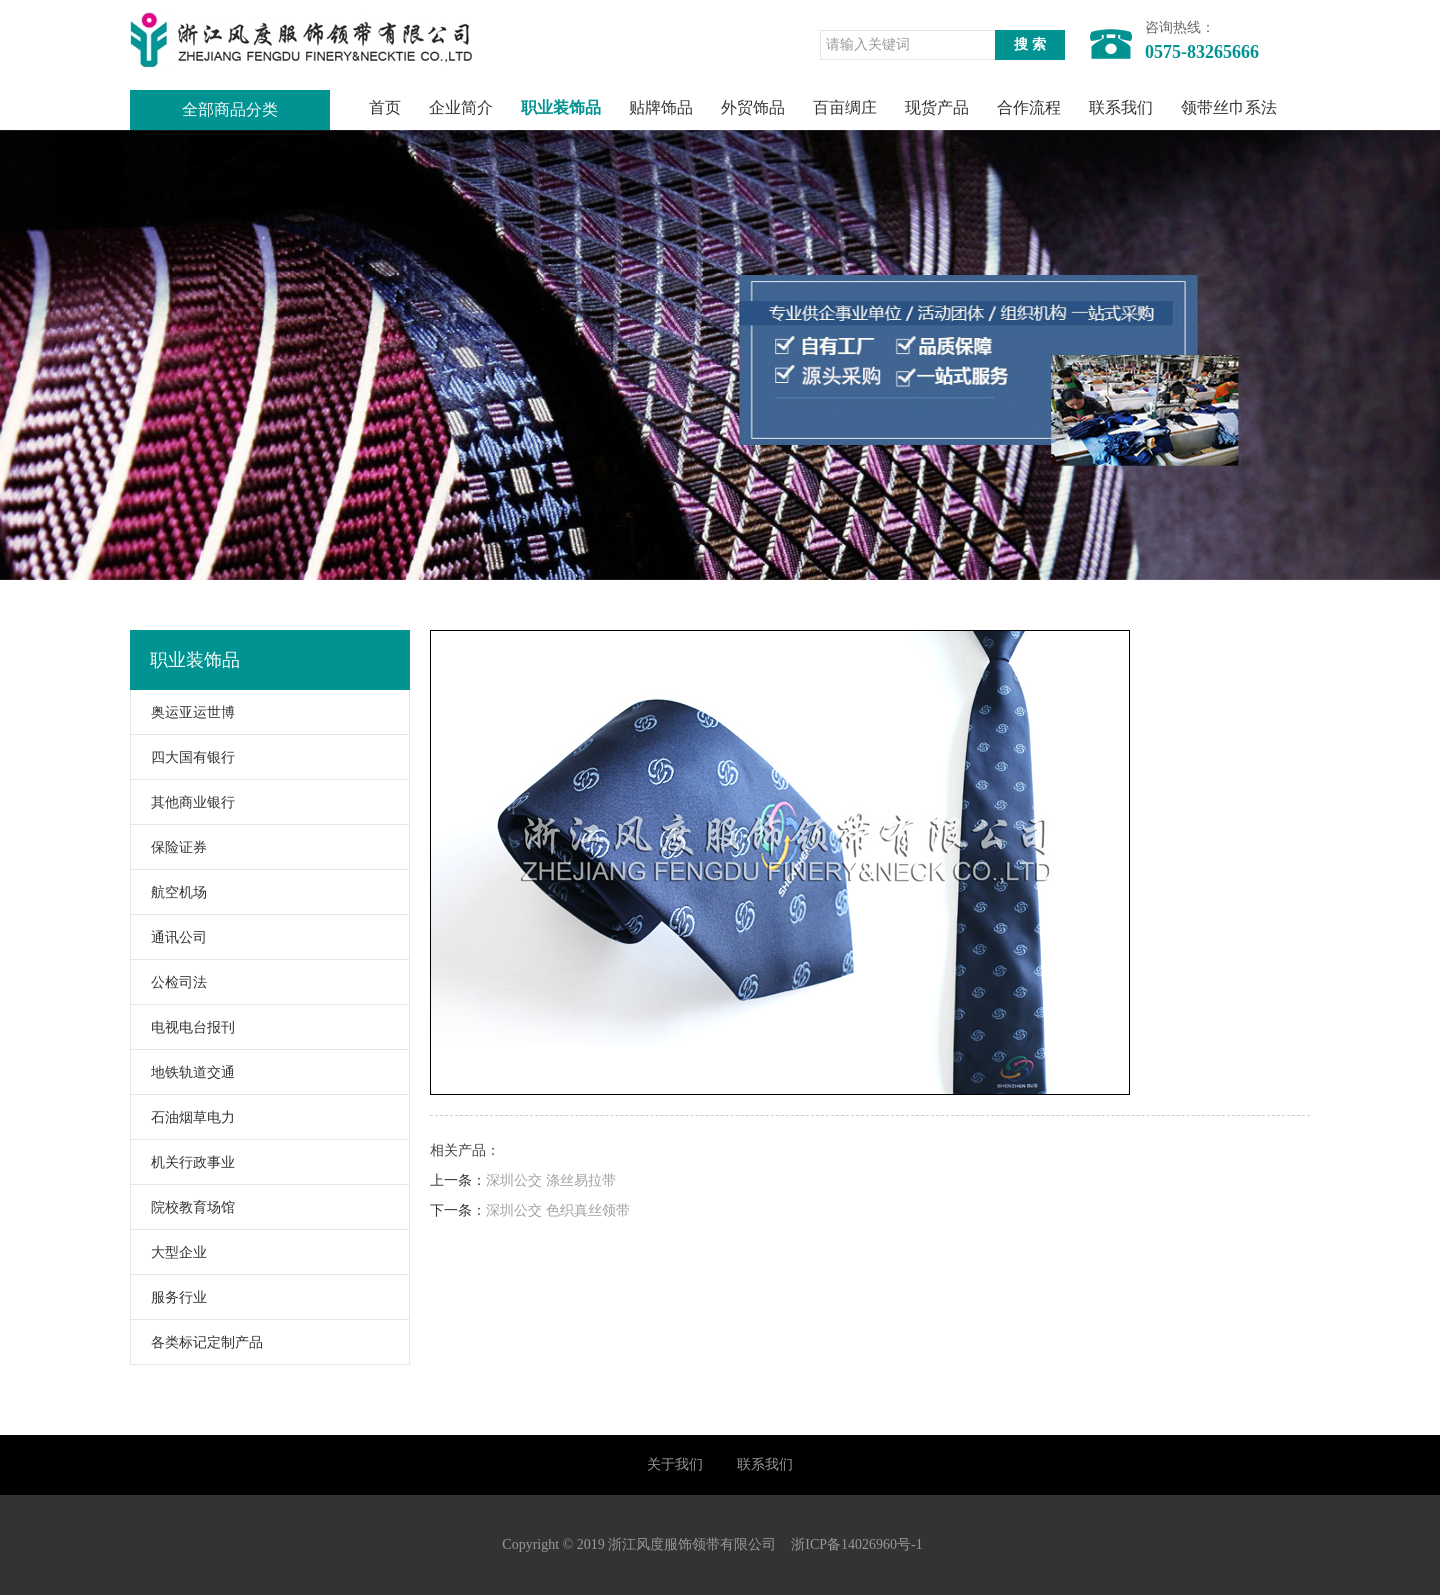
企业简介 (461, 107)
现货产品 (937, 107)
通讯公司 (169, 937)
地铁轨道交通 (183, 1072)
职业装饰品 (561, 107)
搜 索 (1030, 44)
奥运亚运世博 (183, 712)
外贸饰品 (753, 107)
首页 (385, 107)
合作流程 (1029, 107)
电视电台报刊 (183, 1027)
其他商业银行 (183, 802)
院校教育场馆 (183, 1207)
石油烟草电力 (183, 1117)
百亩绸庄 (845, 107)
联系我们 (1121, 107)
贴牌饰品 (661, 107)
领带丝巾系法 (1229, 107)
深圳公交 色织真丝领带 (558, 1210)
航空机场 (169, 892)
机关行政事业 (183, 1162)
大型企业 (169, 1252)
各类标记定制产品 (197, 1342)
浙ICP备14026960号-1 (856, 1544)
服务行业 (169, 1297)
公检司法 (169, 982)
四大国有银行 (183, 757)
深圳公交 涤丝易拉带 (551, 1180)
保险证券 (169, 847)
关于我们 (675, 1464)
